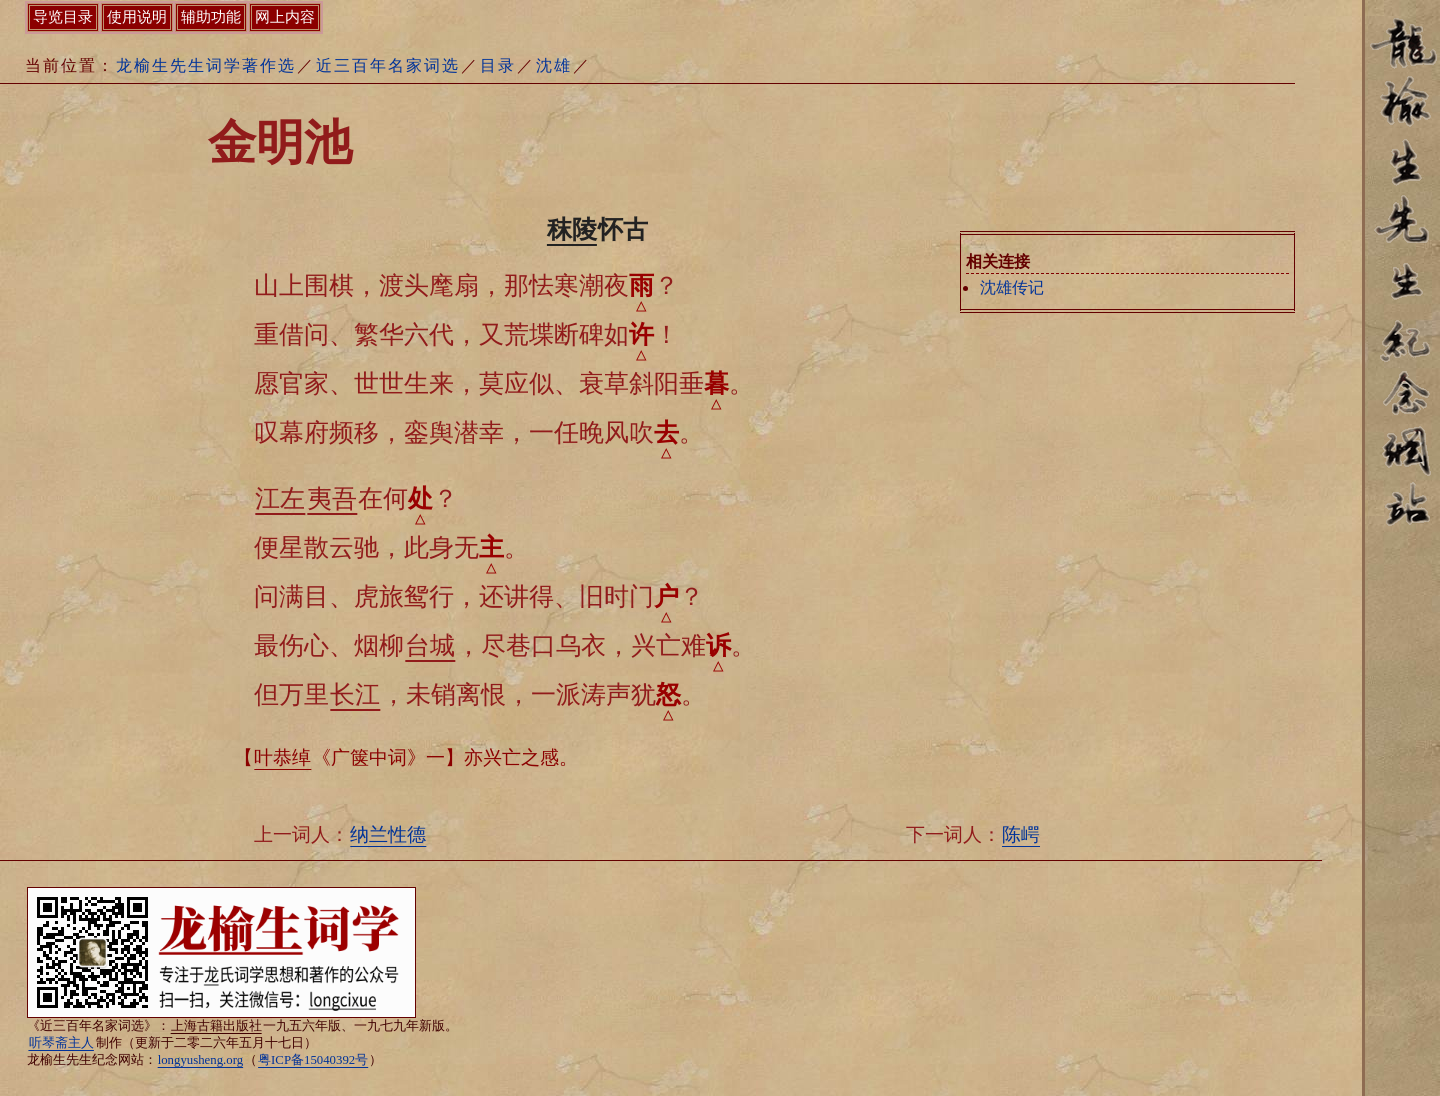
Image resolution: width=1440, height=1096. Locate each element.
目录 (498, 65)
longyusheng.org (200, 1060)
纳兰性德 (388, 834)
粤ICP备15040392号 (313, 1060)
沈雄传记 (1012, 287)
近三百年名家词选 (388, 65)
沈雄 (554, 65)
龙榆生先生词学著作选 (206, 65)
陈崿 (1021, 834)
